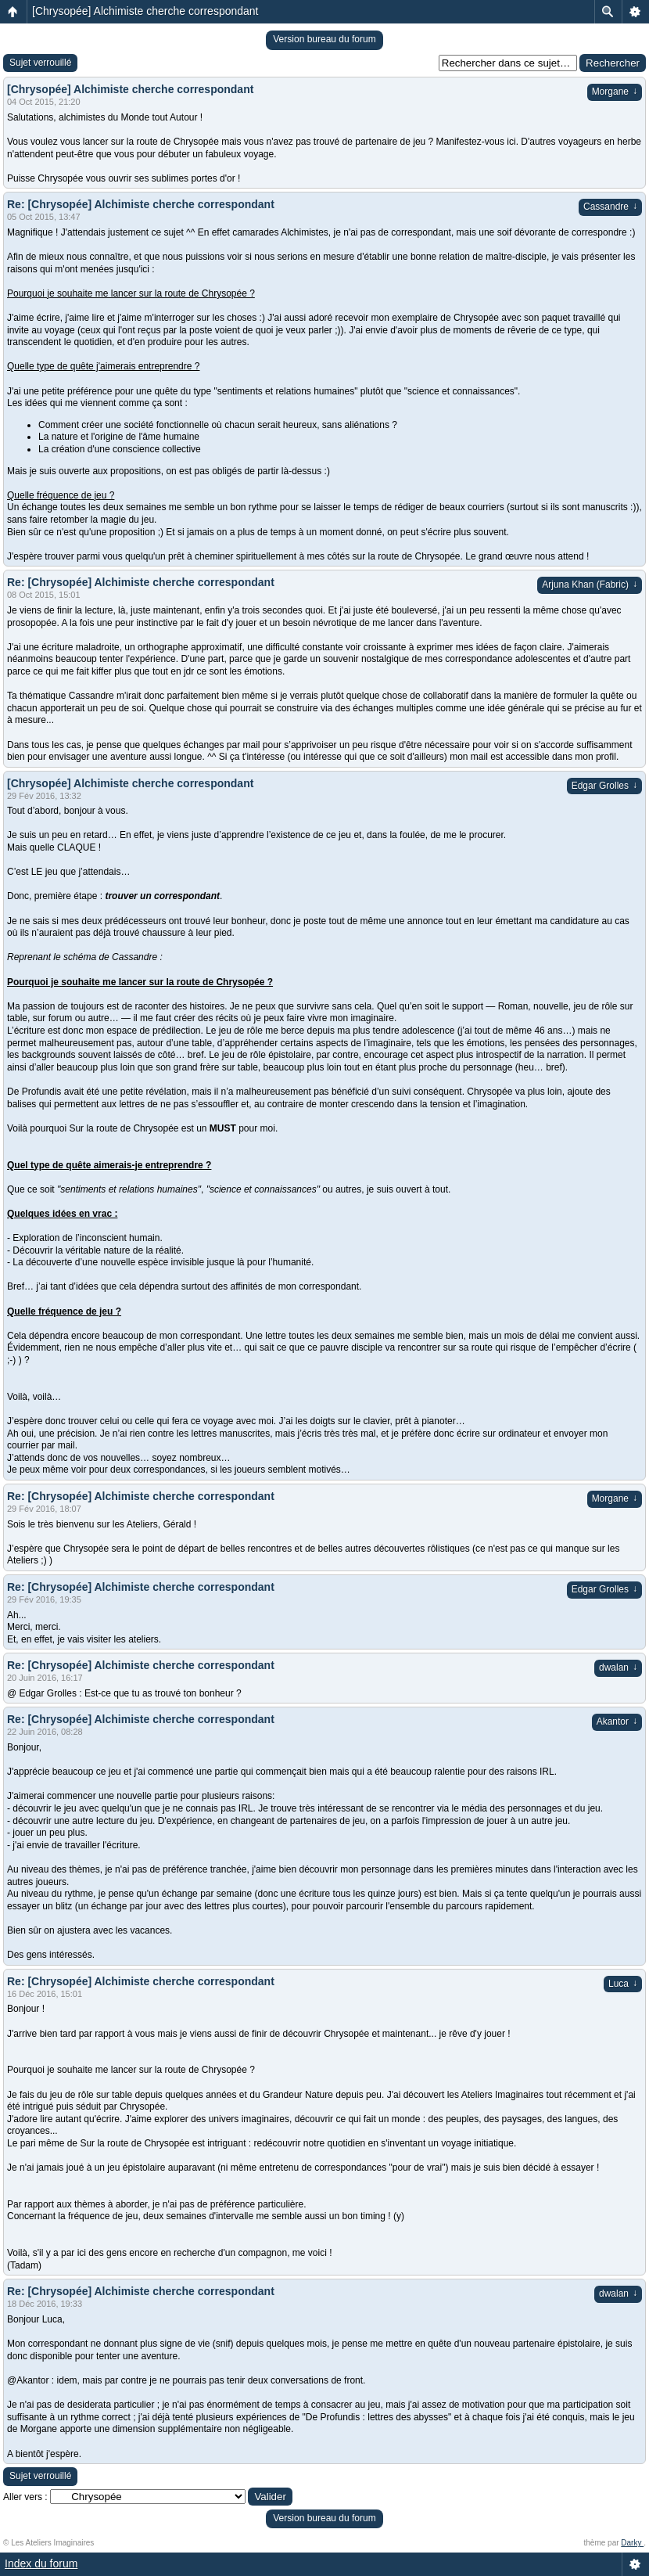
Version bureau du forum (324, 39)
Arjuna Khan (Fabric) (589, 584)
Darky (632, 2542)
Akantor (617, 1721)
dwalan (618, 1667)
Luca (622, 1983)
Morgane (614, 91)
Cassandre (610, 206)
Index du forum (41, 2563)
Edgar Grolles (604, 785)
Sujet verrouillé (40, 62)
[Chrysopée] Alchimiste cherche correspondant (145, 11)
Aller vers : (25, 2496)
